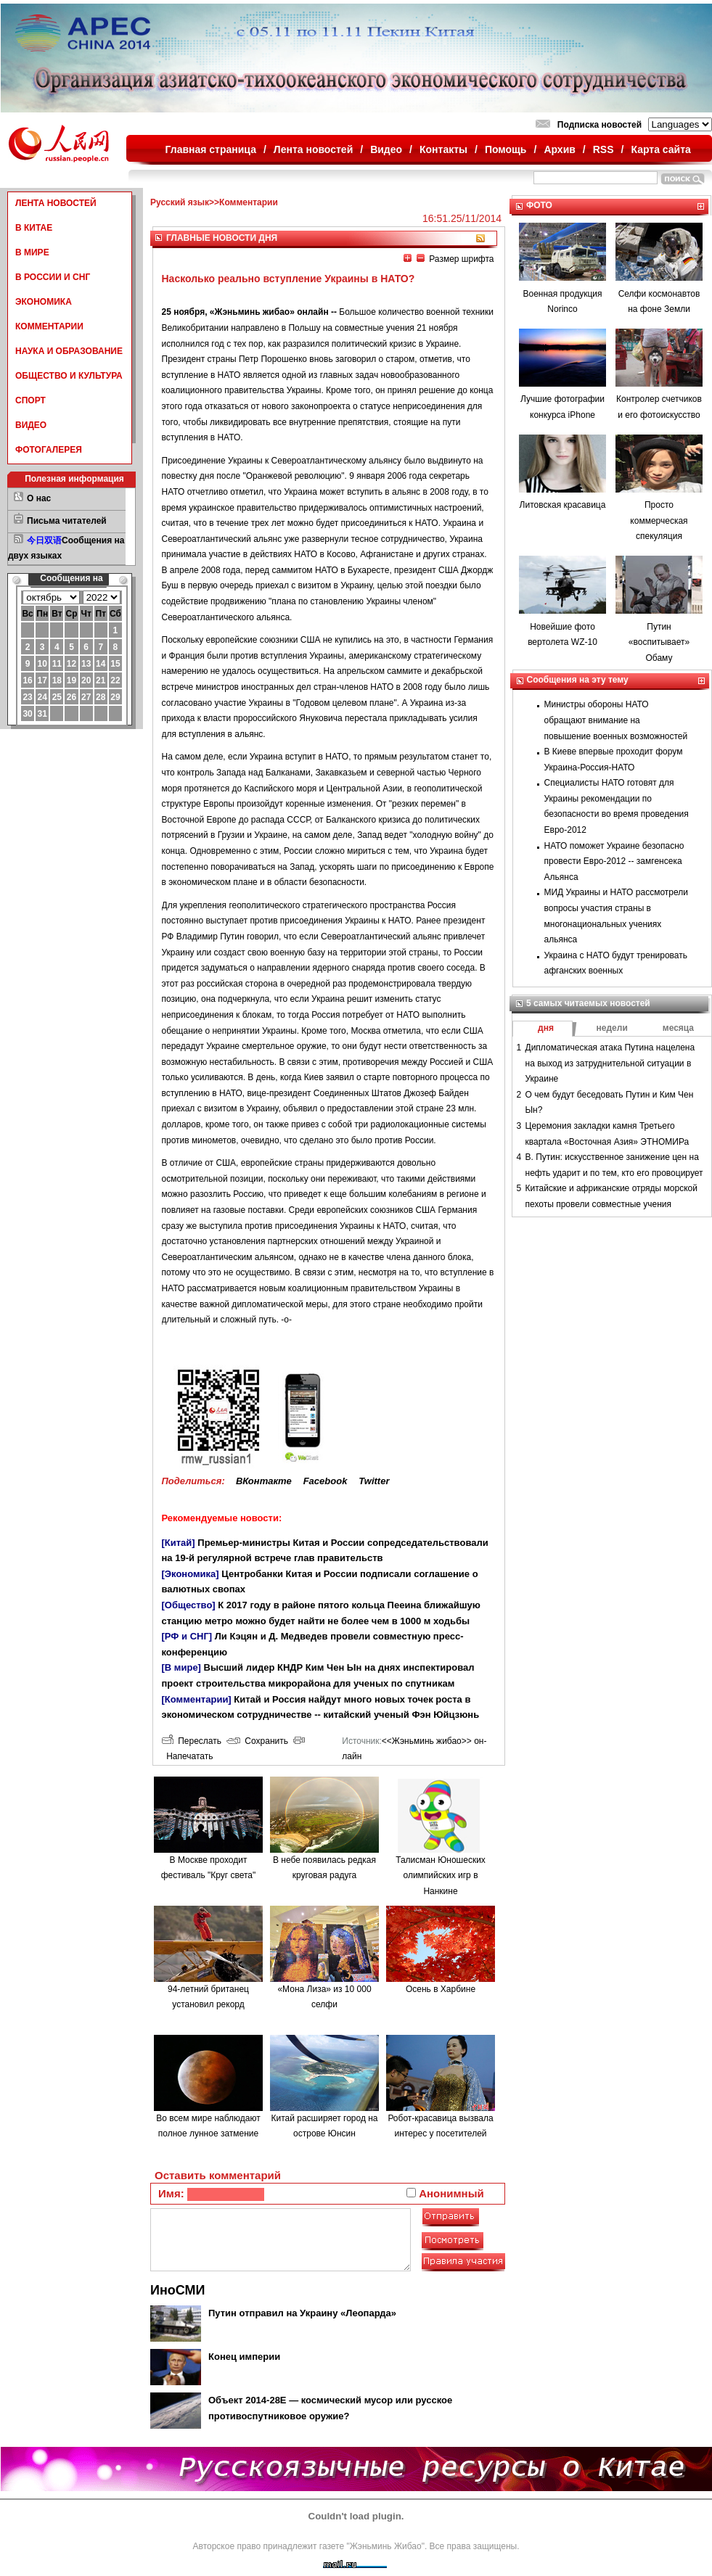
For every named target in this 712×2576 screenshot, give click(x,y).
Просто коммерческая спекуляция (658, 520)
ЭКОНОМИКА (43, 302)
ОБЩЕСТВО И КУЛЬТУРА (69, 376)
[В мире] (181, 1667)
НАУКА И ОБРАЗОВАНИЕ (69, 351)
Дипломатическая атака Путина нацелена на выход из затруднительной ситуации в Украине (610, 1063)
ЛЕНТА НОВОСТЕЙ (56, 203)
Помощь (506, 149)
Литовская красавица (563, 505)
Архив (559, 149)
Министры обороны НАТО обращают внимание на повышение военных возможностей (616, 720)
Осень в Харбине (440, 1989)
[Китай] (178, 1542)
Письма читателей (67, 521)
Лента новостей (313, 149)
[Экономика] (190, 1573)
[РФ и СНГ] (187, 1636)
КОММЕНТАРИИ (49, 326)
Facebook (325, 1481)
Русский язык (179, 202)
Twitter (374, 1481)
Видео (386, 149)
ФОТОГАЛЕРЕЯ (48, 450)
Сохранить (257, 1741)
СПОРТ (30, 400)
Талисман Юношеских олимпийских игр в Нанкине (441, 1875)
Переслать (191, 1741)
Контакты (443, 149)
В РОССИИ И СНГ (52, 277)
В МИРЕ (32, 252)
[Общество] (189, 1605)
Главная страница (210, 149)
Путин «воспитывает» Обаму (659, 642)
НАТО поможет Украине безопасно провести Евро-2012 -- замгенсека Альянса (614, 861)
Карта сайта (660, 149)
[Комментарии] (197, 1699)
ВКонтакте (264, 1481)
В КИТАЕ (33, 228)
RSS (603, 149)
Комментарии (248, 202)
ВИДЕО (30, 425)
